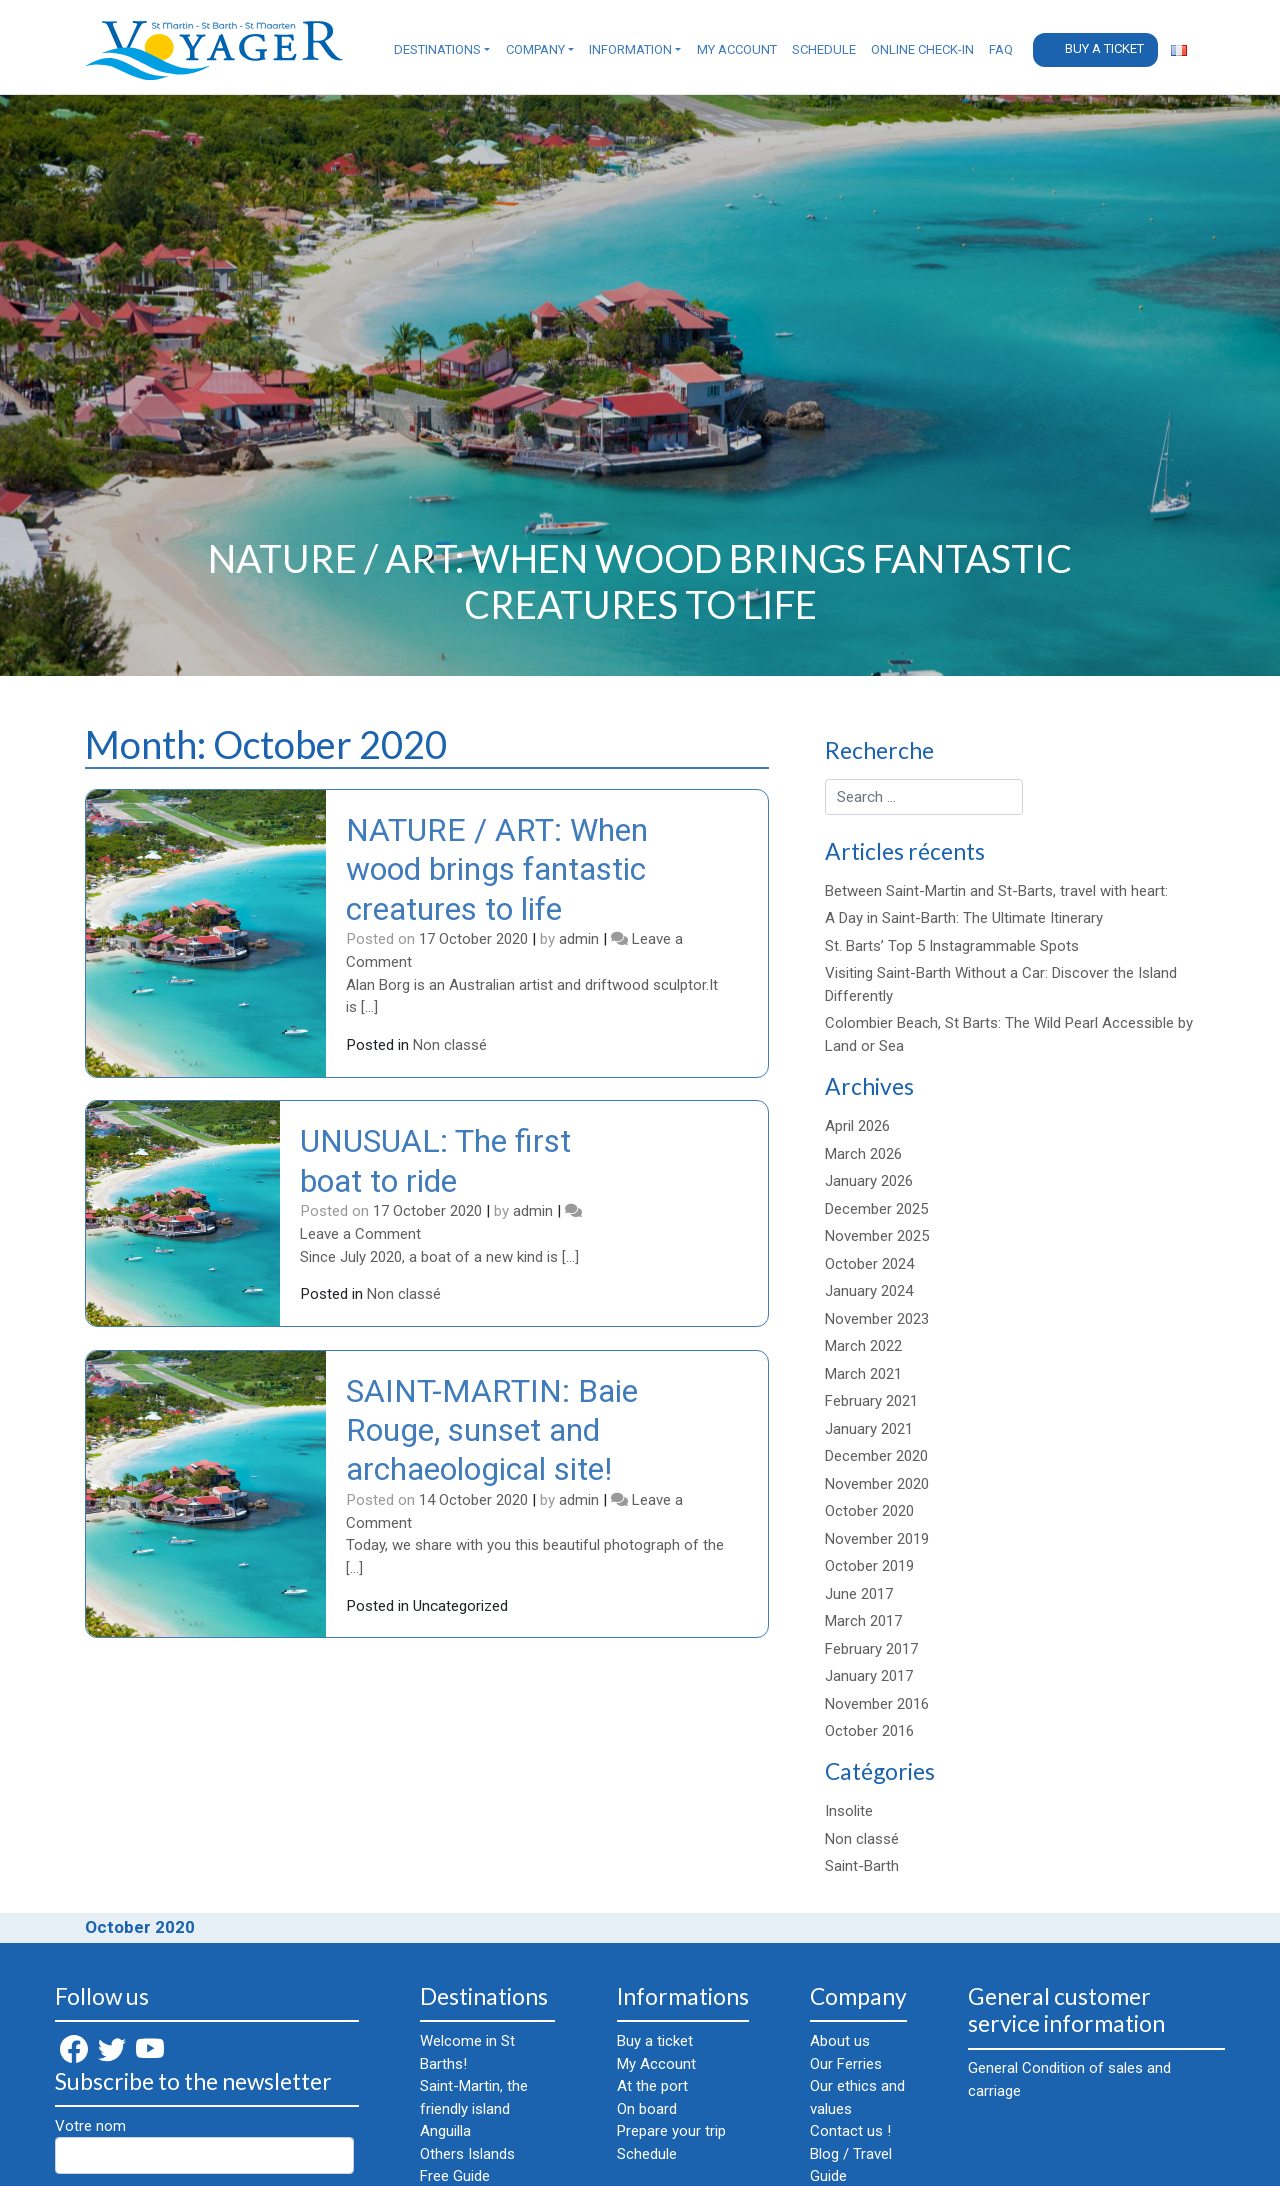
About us (840, 2041)
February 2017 (871, 1649)
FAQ (1001, 49)
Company (535, 49)
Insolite (849, 1811)
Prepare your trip (671, 2131)
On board (647, 2109)
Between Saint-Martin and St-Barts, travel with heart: (996, 891)
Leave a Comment (360, 1234)
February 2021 (871, 1401)
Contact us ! (850, 2131)
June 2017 (859, 1594)
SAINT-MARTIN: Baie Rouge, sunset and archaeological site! (492, 1430)
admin (579, 939)
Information (630, 49)
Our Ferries (846, 2064)
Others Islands (467, 2154)
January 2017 (869, 1676)
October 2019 (869, 1566)
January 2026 (869, 1181)
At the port (652, 2086)
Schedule (824, 49)
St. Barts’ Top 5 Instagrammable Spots (952, 946)
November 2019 (877, 1539)
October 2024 (869, 1264)
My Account (737, 49)
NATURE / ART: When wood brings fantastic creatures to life (497, 869)
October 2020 (869, 1511)
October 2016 (869, 1731)
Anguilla (445, 2131)
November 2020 (877, 1484)
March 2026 (863, 1154)
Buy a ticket (1104, 48)
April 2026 (857, 1126)
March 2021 (863, 1374)
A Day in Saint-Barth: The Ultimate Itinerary (964, 918)
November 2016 (877, 1704)
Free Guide (455, 2176)
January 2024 (869, 1291)
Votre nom (204, 2145)
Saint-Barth (862, 1866)
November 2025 (877, 1236)
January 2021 (869, 1429)
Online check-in (922, 49)
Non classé (450, 1045)
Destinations (437, 49)
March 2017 (863, 1621)
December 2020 (876, 1456)
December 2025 (876, 1209)
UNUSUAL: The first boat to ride (435, 1160)
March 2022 (863, 1346)
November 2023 (877, 1319)
